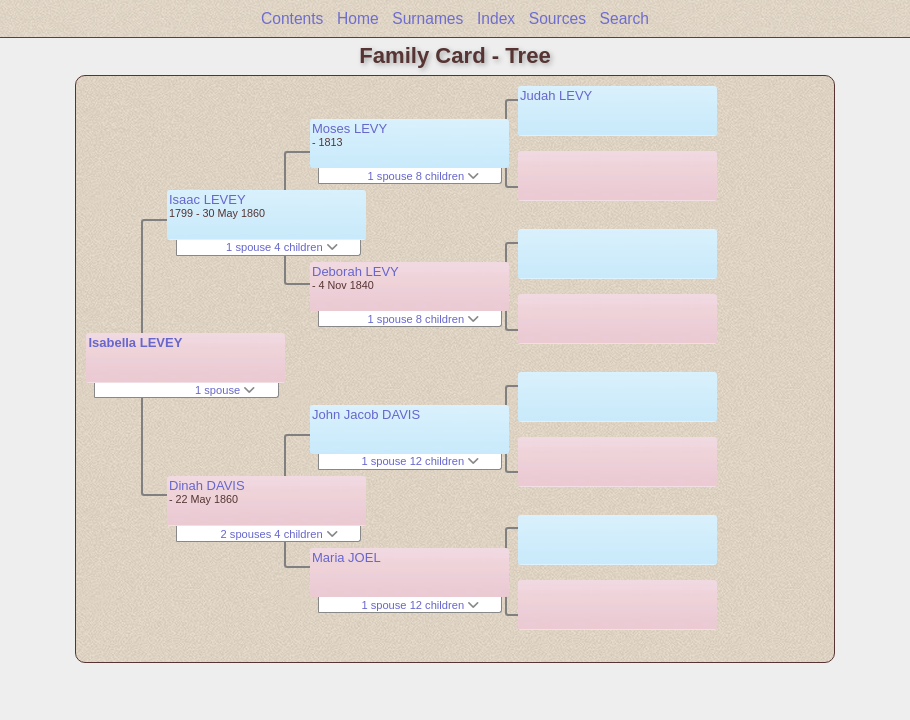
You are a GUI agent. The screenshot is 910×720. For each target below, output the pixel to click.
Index (496, 18)
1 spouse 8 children (424, 176)
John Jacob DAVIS (366, 414)
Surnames (427, 18)
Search (624, 18)
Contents (292, 18)
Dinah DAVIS (207, 485)
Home (358, 18)
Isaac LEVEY (207, 199)
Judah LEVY (556, 95)
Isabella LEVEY (135, 342)
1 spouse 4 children (282, 247)
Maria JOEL (346, 557)
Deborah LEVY (355, 271)
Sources (557, 18)
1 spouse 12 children (420, 461)
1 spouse (225, 390)
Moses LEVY (349, 128)
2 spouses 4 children (279, 534)
